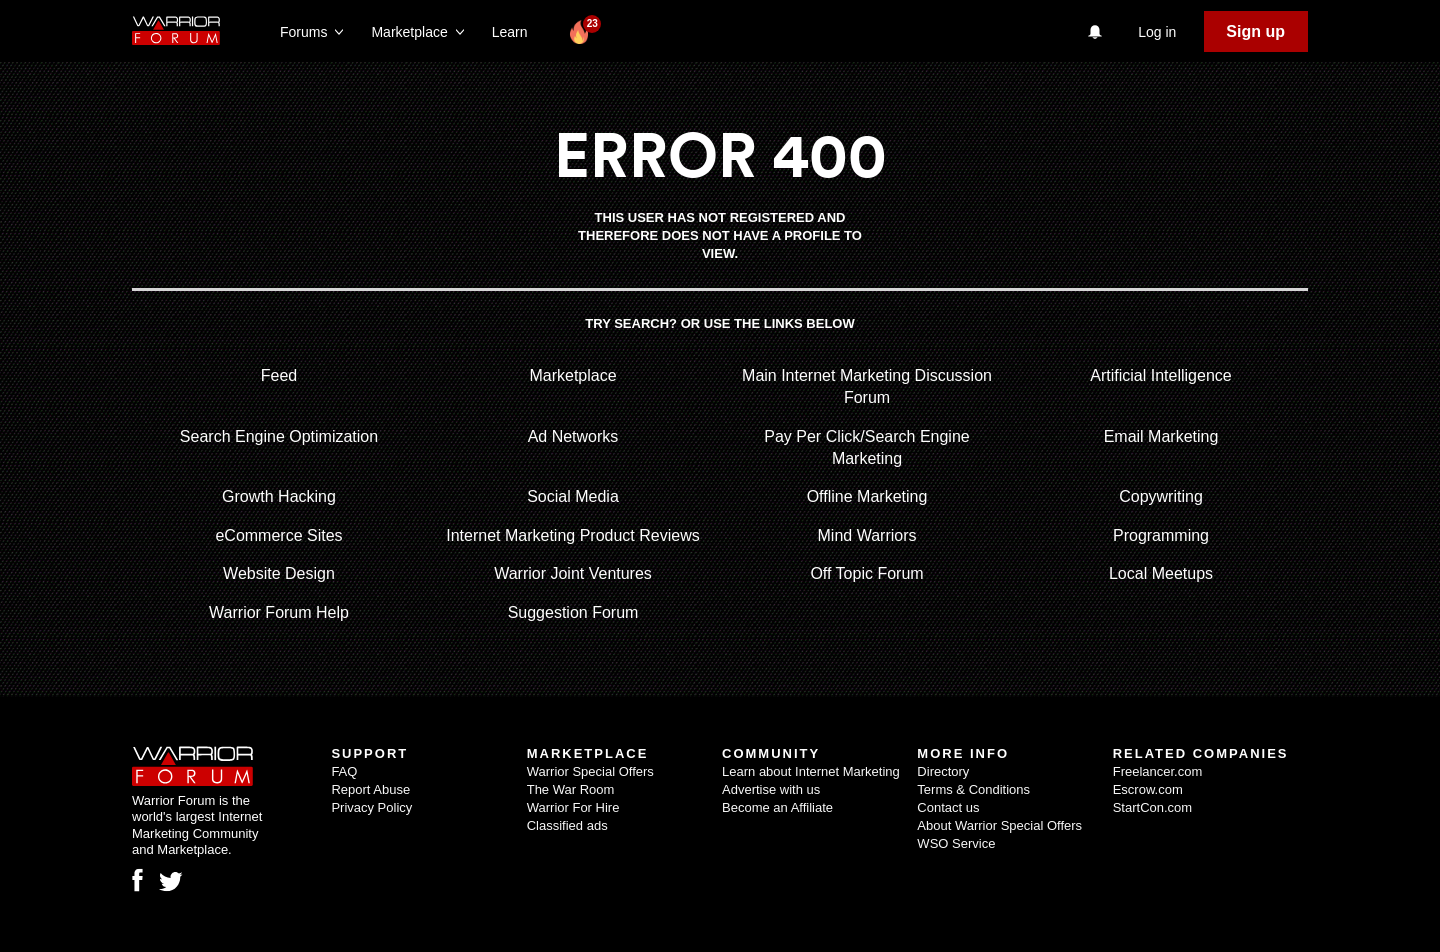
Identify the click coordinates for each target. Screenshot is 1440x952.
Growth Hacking (279, 496)
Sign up (1255, 31)
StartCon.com (1152, 807)
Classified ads (567, 825)
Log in (1157, 32)
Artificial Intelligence (1160, 375)
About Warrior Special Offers (999, 825)
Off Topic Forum (866, 573)
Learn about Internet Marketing (811, 771)
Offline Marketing (867, 496)
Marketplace (572, 375)
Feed (279, 375)
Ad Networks (573, 436)
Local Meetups (1161, 573)
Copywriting (1161, 496)
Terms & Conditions (973, 789)
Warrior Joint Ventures (573, 573)
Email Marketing (1161, 436)
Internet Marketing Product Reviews (572, 535)
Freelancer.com (1158, 771)
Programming (1161, 535)
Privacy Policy (371, 807)
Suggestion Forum (573, 612)
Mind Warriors (867, 535)
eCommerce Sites (278, 535)
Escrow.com (1148, 789)
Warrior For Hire (573, 807)
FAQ (344, 771)
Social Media (573, 496)
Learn (515, 32)
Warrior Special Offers (590, 771)
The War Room (571, 789)
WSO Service (956, 843)
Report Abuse (370, 789)
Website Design (279, 573)
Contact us (948, 807)
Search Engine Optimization (279, 436)
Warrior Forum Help (279, 612)
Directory (943, 771)
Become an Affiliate (777, 807)
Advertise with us (771, 789)
